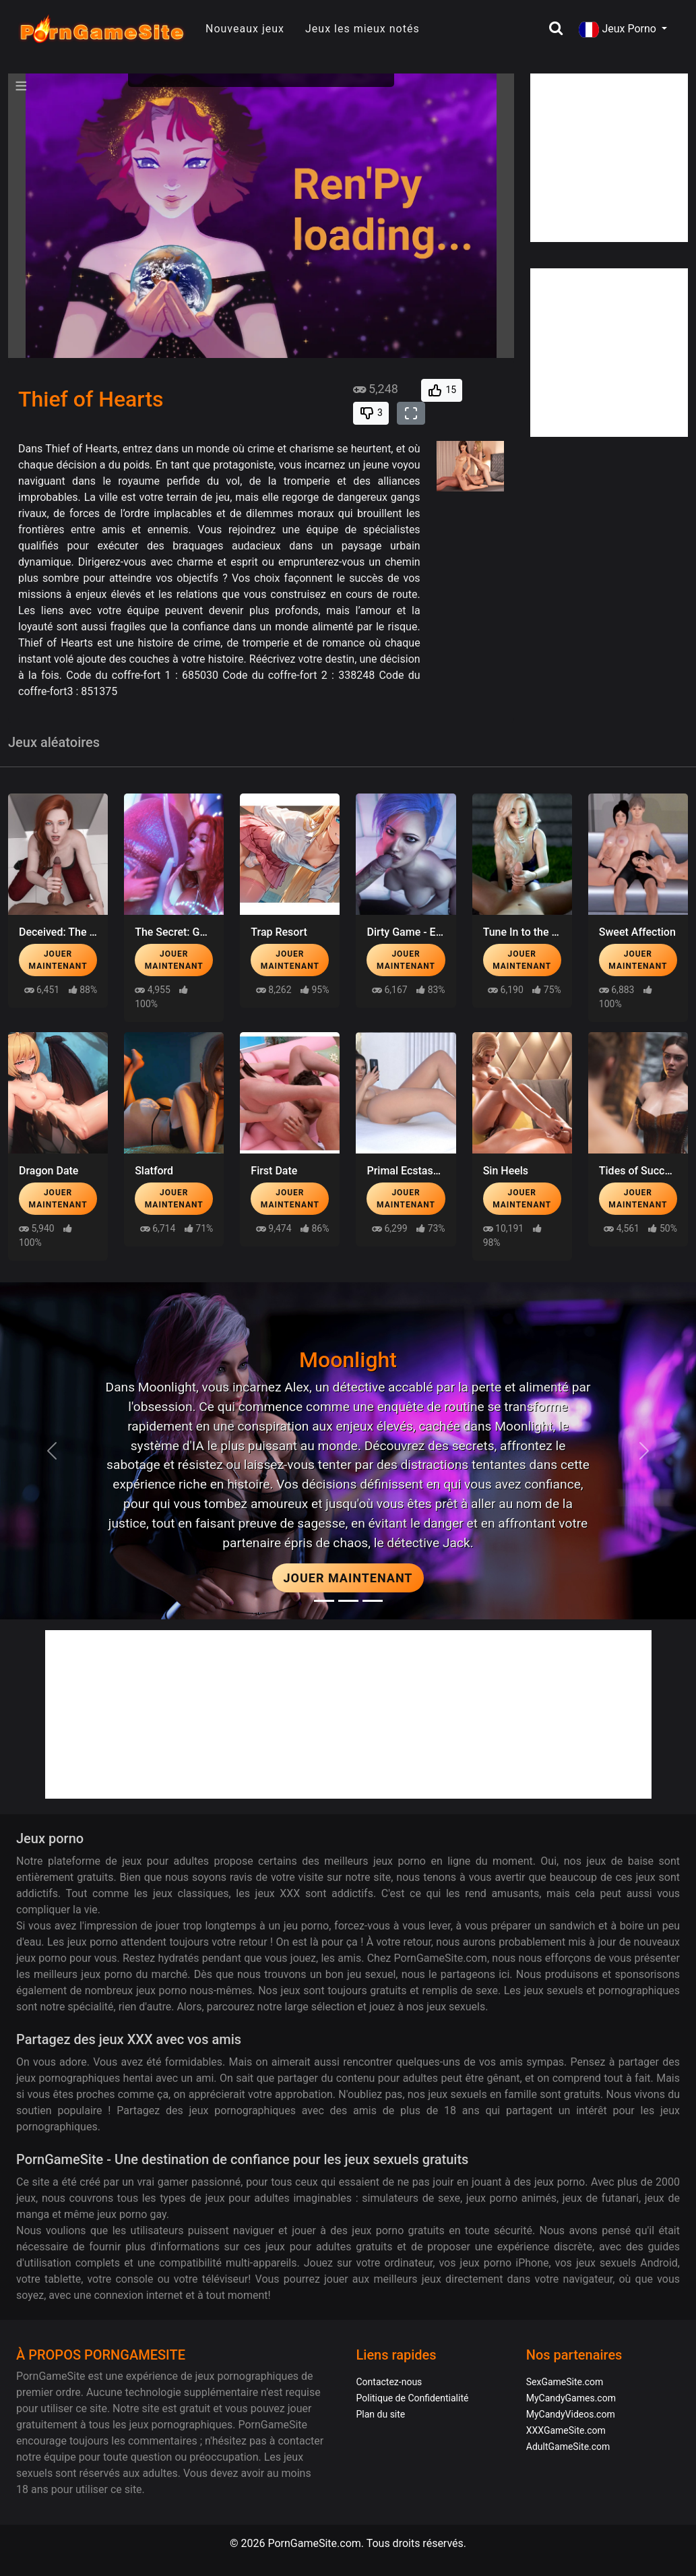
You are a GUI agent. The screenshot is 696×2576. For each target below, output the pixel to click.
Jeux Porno (618, 30)
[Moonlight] (324, 1601)
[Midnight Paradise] (348, 1601)
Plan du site (381, 2414)
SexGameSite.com (565, 2381)
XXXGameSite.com (566, 2430)
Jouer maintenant (58, 960)
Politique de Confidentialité (412, 2398)
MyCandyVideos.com (570, 2414)
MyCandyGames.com (571, 2398)
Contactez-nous (389, 2381)
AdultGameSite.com (568, 2446)
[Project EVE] (372, 1601)
